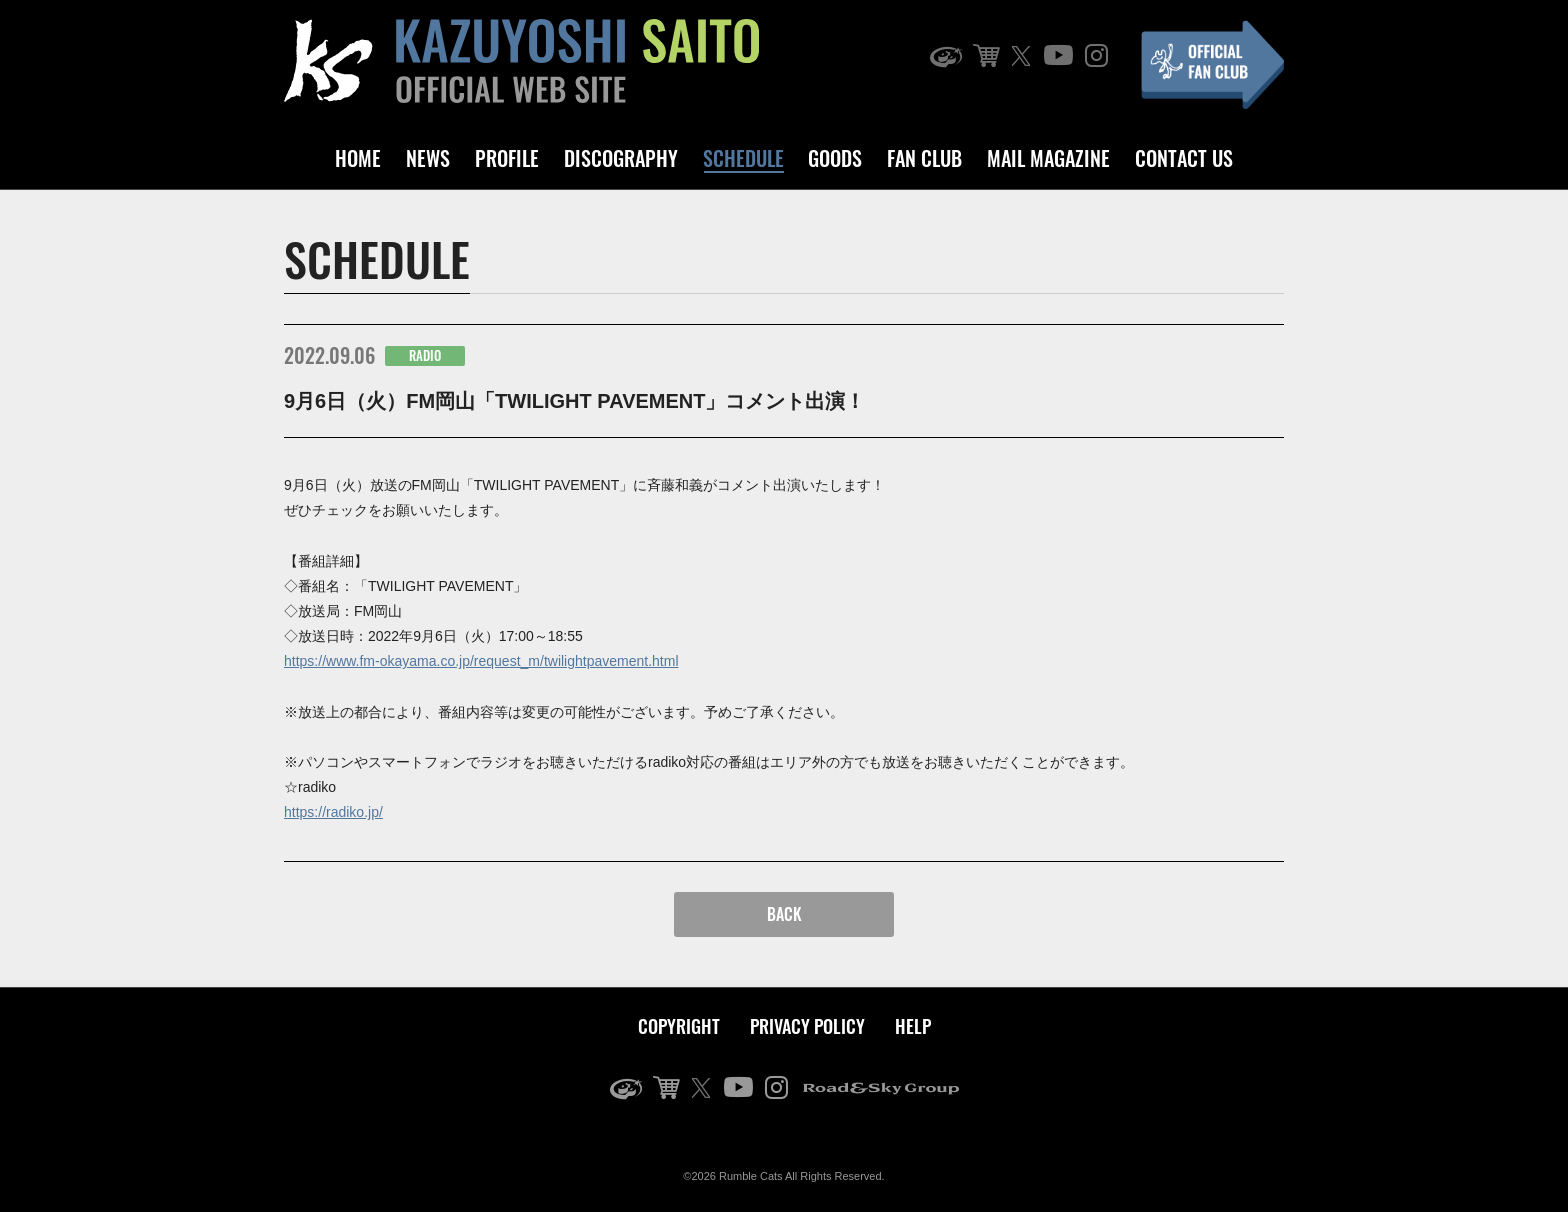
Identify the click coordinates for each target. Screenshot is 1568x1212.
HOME (358, 158)
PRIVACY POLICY (807, 1026)
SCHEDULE (743, 158)
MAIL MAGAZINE (1048, 158)
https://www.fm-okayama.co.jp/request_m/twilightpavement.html (481, 661)
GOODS (835, 158)
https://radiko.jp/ (333, 812)
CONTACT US (1184, 158)
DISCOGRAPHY (621, 158)
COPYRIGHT (679, 1026)
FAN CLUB (924, 158)
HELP (913, 1026)
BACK (784, 914)
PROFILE (507, 158)
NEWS (428, 158)
